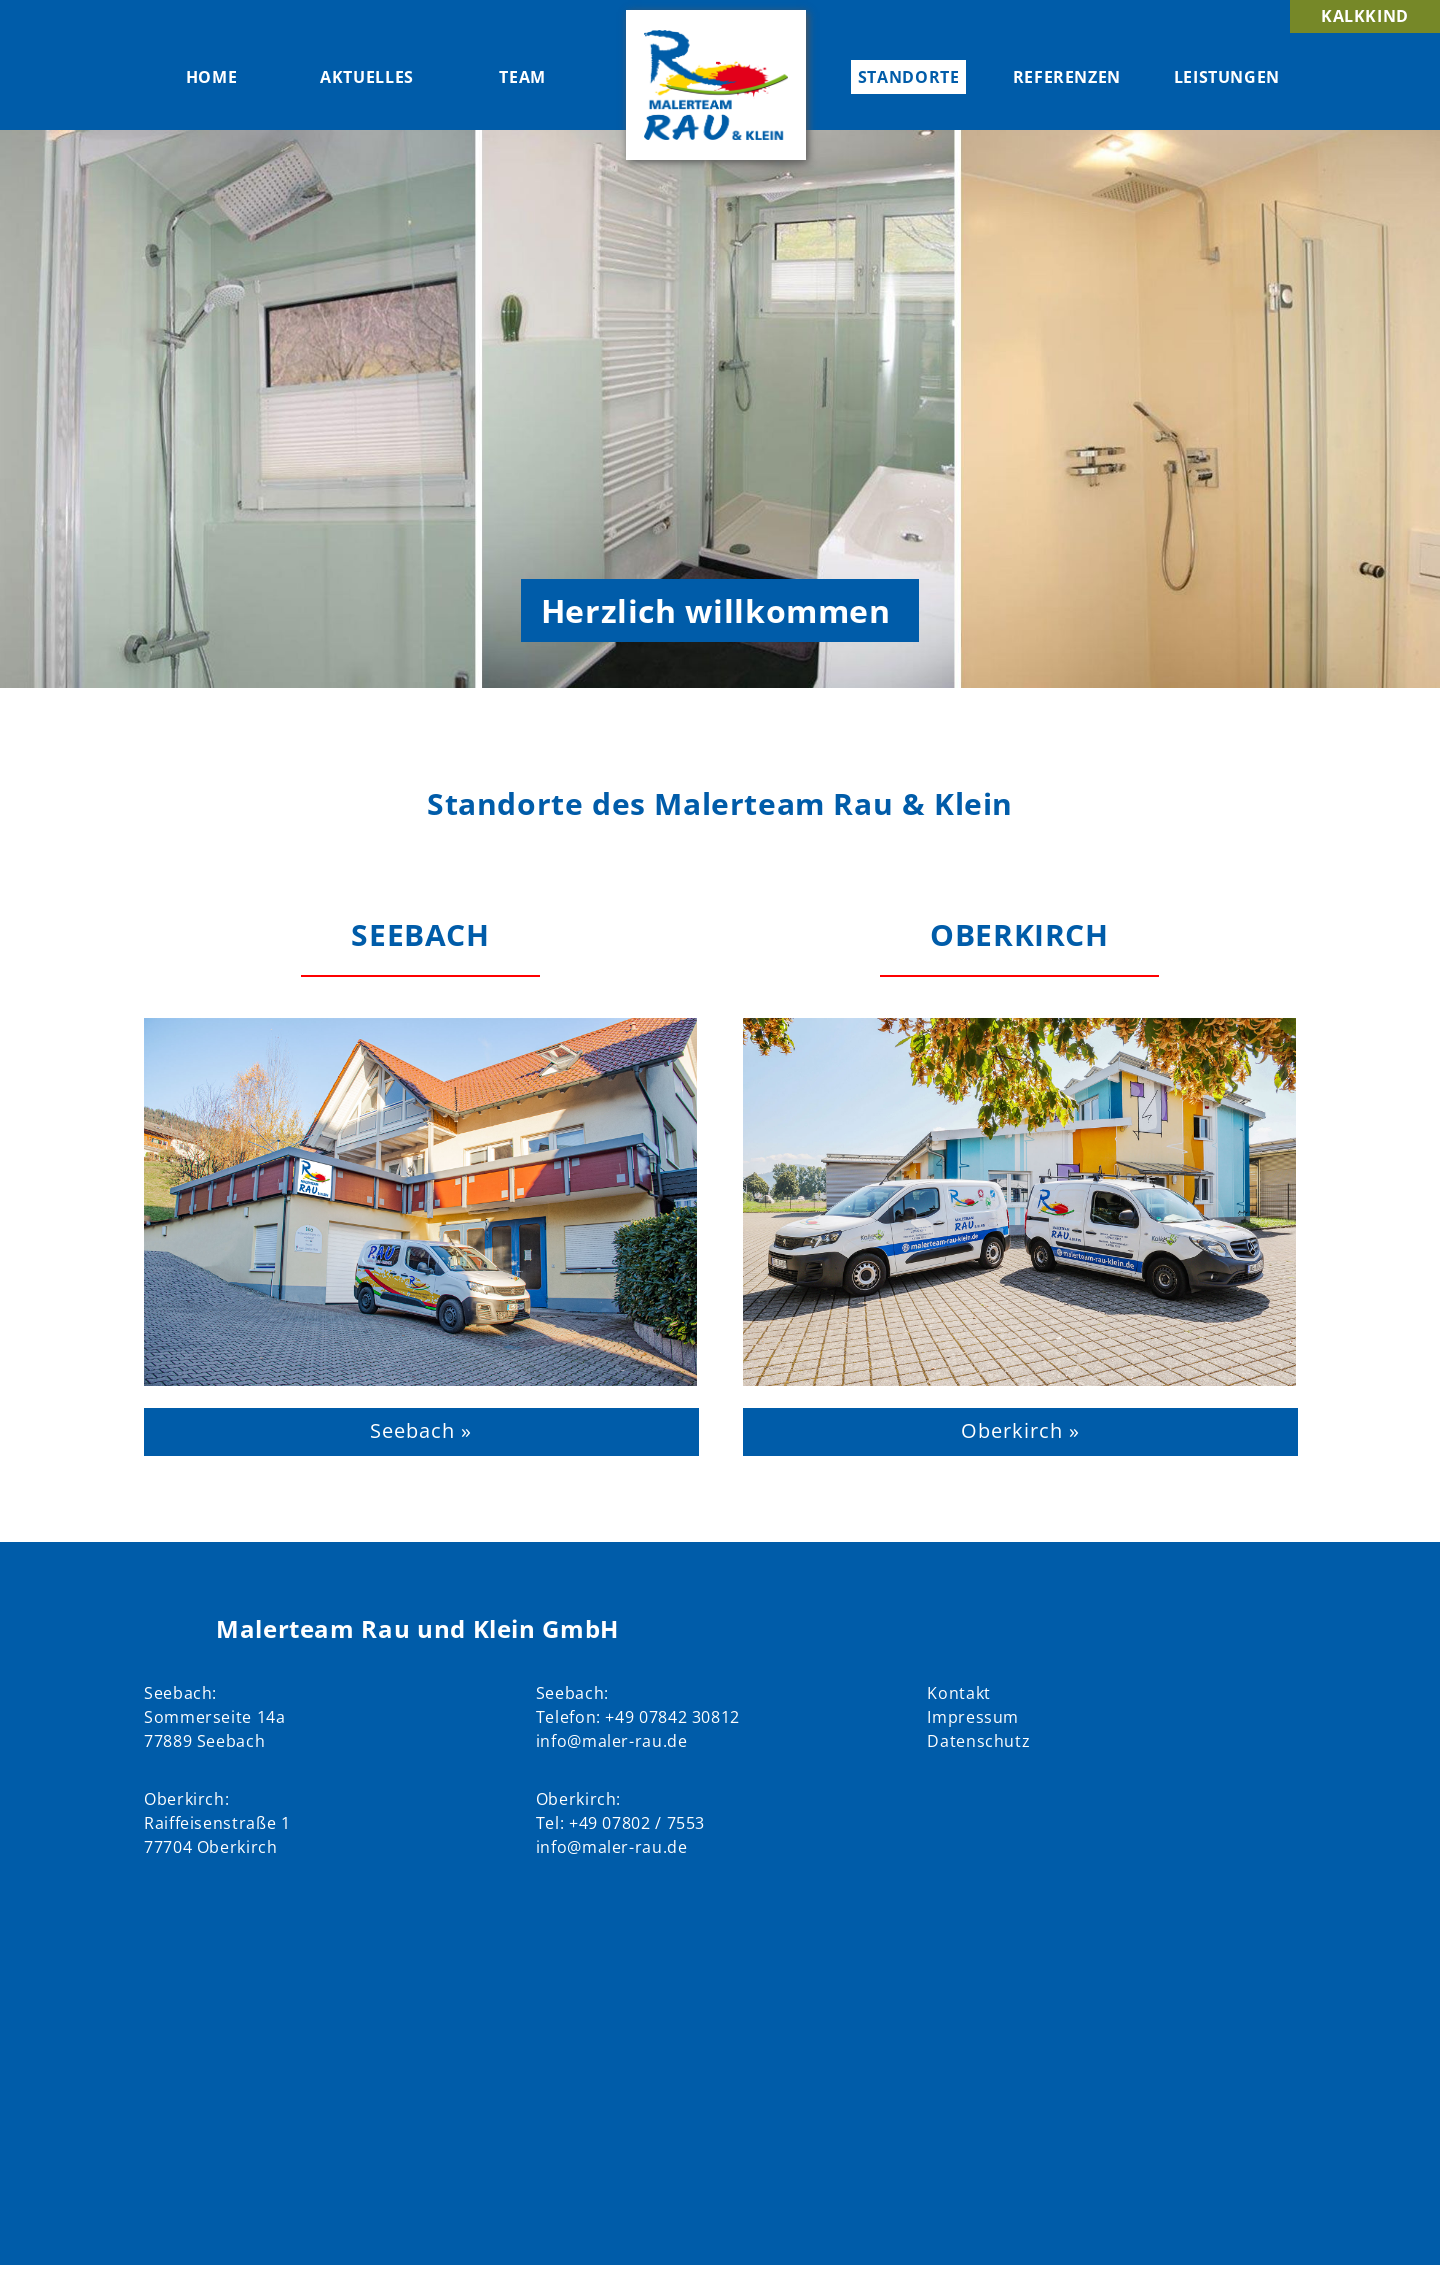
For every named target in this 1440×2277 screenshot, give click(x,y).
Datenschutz (978, 1741)
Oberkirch (1019, 934)
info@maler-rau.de (612, 1741)
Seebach (420, 934)
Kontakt (958, 1693)
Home (212, 77)
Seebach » (421, 1430)
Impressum (973, 1717)
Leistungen (1227, 77)
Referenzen (1067, 77)
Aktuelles (367, 77)
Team (522, 77)
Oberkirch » (1020, 1430)
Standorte (909, 77)
